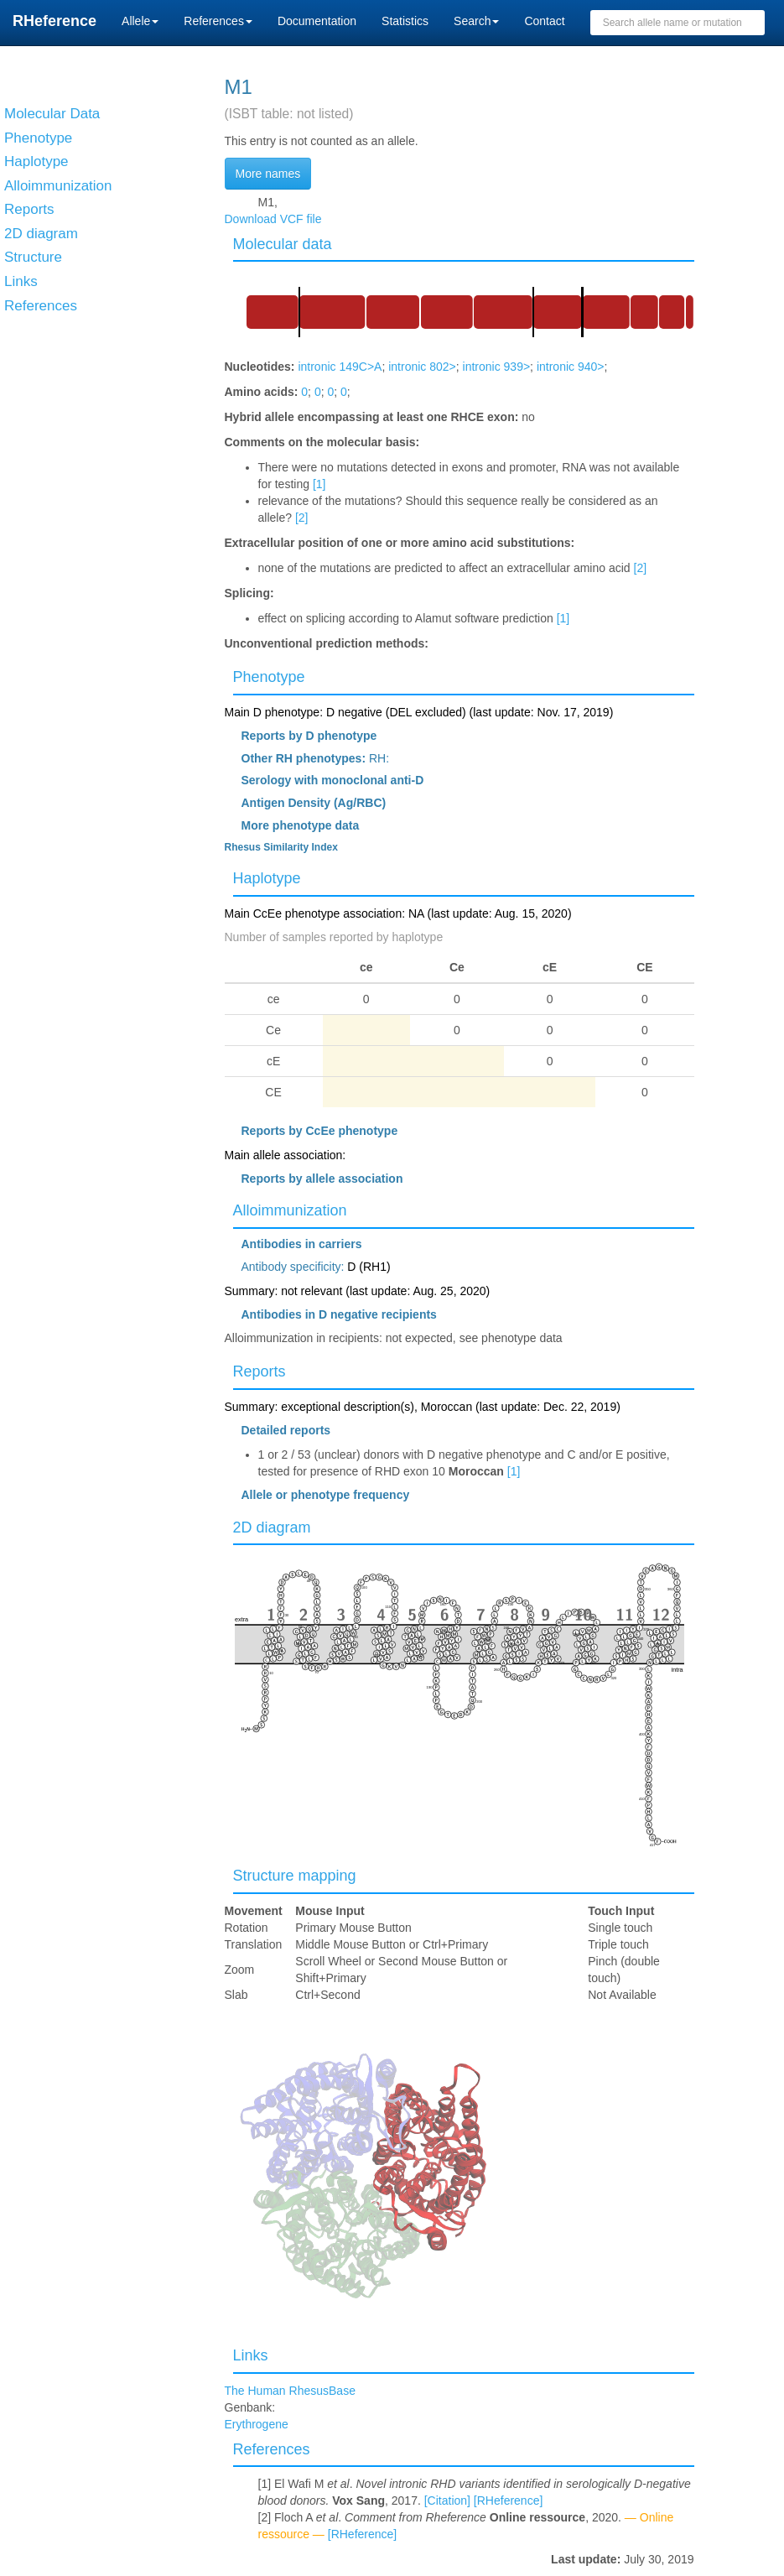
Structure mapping (294, 1875)
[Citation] (447, 2500)
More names (268, 173)
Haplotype (267, 878)
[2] (302, 517)
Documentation (317, 21)
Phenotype (269, 677)
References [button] (218, 21)
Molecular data (282, 244)
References (271, 2449)
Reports (259, 1371)
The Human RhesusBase (290, 2390)
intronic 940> (571, 366)
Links (250, 2355)
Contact (544, 21)
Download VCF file (273, 219)
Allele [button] (140, 21)
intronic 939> (497, 366)
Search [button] (476, 21)
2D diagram (272, 1527)
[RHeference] (508, 2500)
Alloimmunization (290, 1210)
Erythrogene (256, 2424)
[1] (319, 484)
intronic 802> (422, 366)
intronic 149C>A (340, 366)
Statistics (405, 21)
